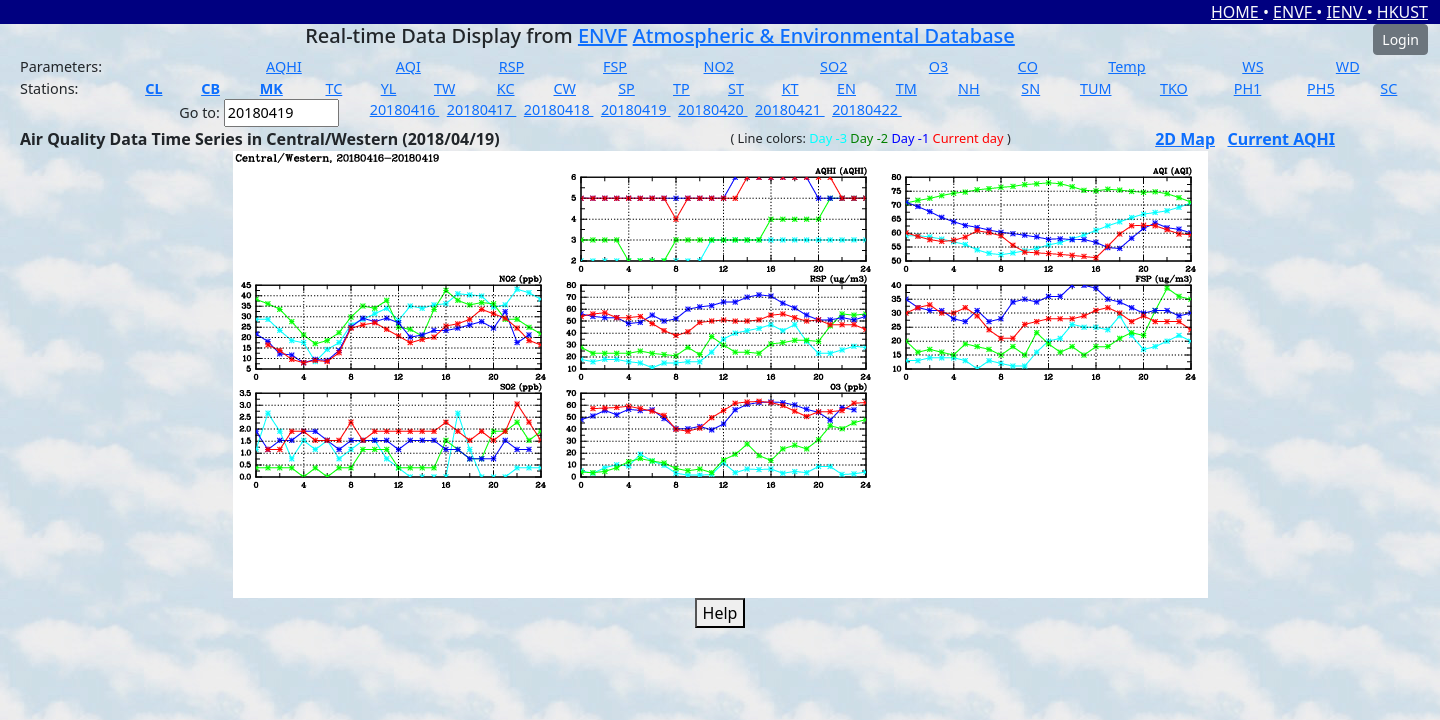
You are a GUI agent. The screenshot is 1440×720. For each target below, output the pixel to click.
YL (389, 88)
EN (846, 88)
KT (790, 88)
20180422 (867, 109)
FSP (615, 66)
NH (969, 88)
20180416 (405, 109)
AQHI (284, 66)
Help (720, 613)
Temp (1126, 66)
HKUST (1402, 12)
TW (444, 88)
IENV (1346, 12)
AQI (408, 66)
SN (1030, 88)
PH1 (1248, 88)
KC (506, 88)
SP (626, 88)
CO (1028, 66)
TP (681, 88)
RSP (512, 66)
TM (906, 88)
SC (1388, 88)
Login (1400, 39)
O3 (938, 66)
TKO (1174, 88)
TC (333, 88)
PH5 (1321, 88)
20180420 (713, 109)
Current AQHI (1281, 139)
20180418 (559, 109)
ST (736, 88)
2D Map (1185, 139)
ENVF (1294, 12)
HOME (1237, 12)
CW (564, 88)
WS (1252, 66)
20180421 (790, 109)
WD (1348, 66)
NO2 (719, 66)
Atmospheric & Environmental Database (824, 35)
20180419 (636, 109)
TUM (1096, 88)
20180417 (482, 109)
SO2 (833, 66)
